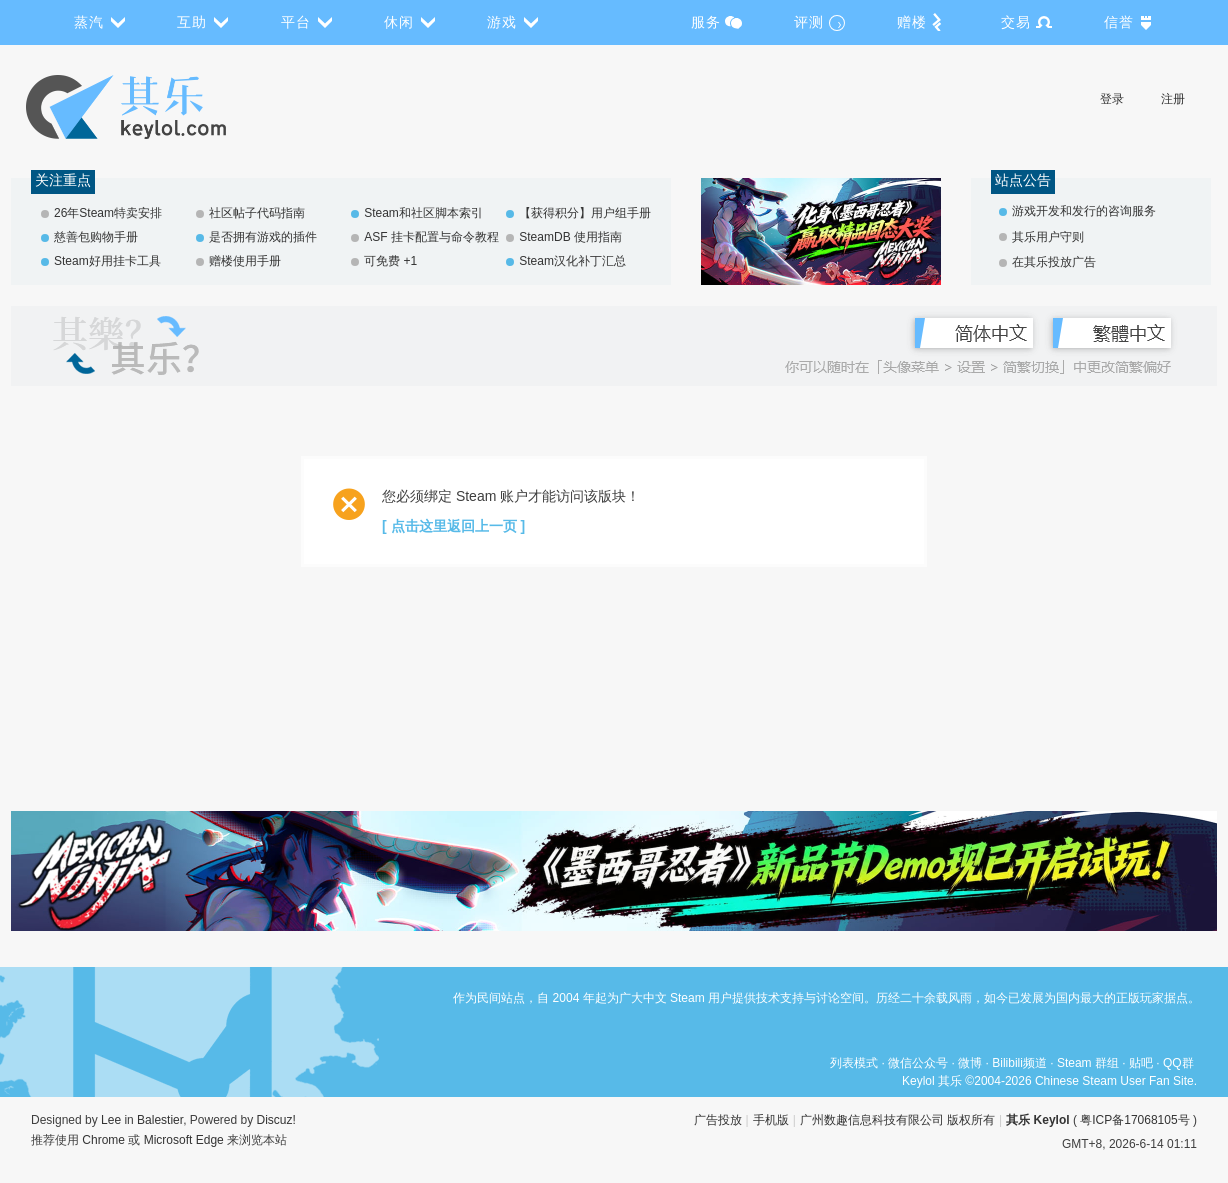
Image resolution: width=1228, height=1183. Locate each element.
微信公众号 (918, 1063)
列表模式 (854, 1063)
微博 (970, 1063)
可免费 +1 (390, 261)
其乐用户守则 (1048, 237)
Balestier (160, 1120)
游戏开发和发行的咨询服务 (1084, 211)
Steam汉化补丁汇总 (572, 261)
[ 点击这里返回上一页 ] (453, 526)
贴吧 (1141, 1063)
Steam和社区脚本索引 (423, 213)
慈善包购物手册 (96, 237)
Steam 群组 (1088, 1063)
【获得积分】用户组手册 (585, 213)
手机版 (771, 1120)
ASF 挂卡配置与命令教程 (431, 237)
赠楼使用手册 (245, 261)
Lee (111, 1120)
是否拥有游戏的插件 (263, 237)
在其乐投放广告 (1054, 262)
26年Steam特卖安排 (108, 213)
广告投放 (718, 1120)
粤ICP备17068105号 (1134, 1120)
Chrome (103, 1140)
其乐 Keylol (1037, 1120)
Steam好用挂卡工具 (107, 261)
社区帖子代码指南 (257, 213)
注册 (1173, 99)
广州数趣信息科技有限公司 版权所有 (897, 1120)
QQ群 (1178, 1063)
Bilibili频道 (1019, 1063)
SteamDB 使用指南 (570, 237)
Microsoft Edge (184, 1140)
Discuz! (276, 1120)
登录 (1112, 99)
